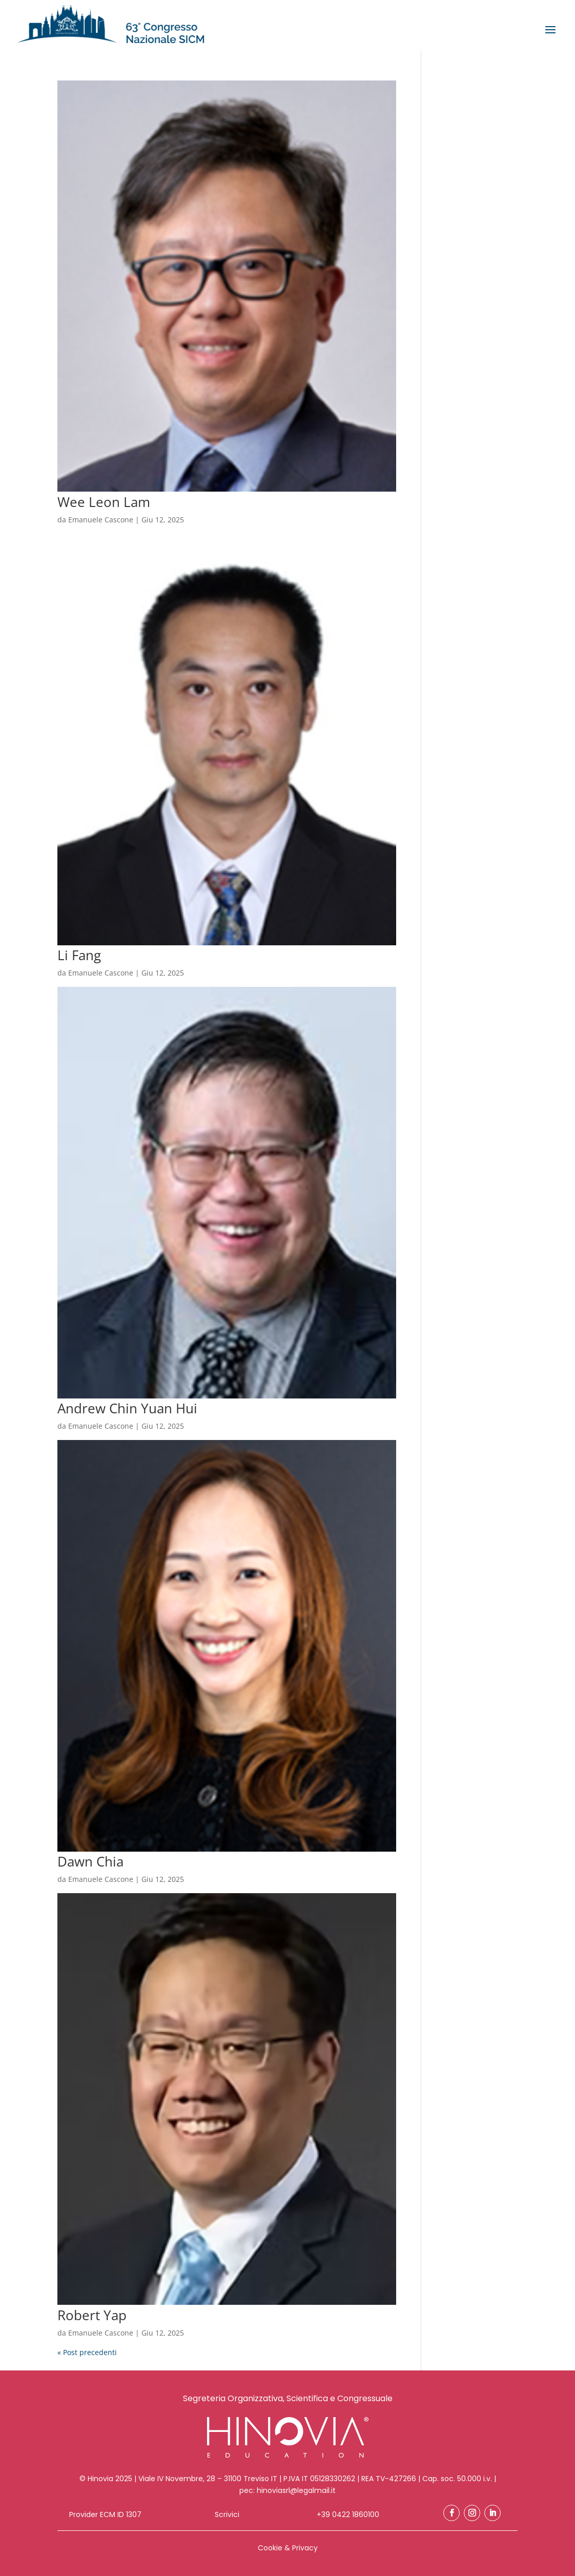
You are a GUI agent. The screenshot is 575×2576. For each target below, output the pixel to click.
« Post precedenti (87, 2352)
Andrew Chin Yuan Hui (127, 1408)
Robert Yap (92, 2315)
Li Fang (79, 955)
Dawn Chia (90, 1861)
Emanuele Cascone (100, 519)
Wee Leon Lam (103, 502)
